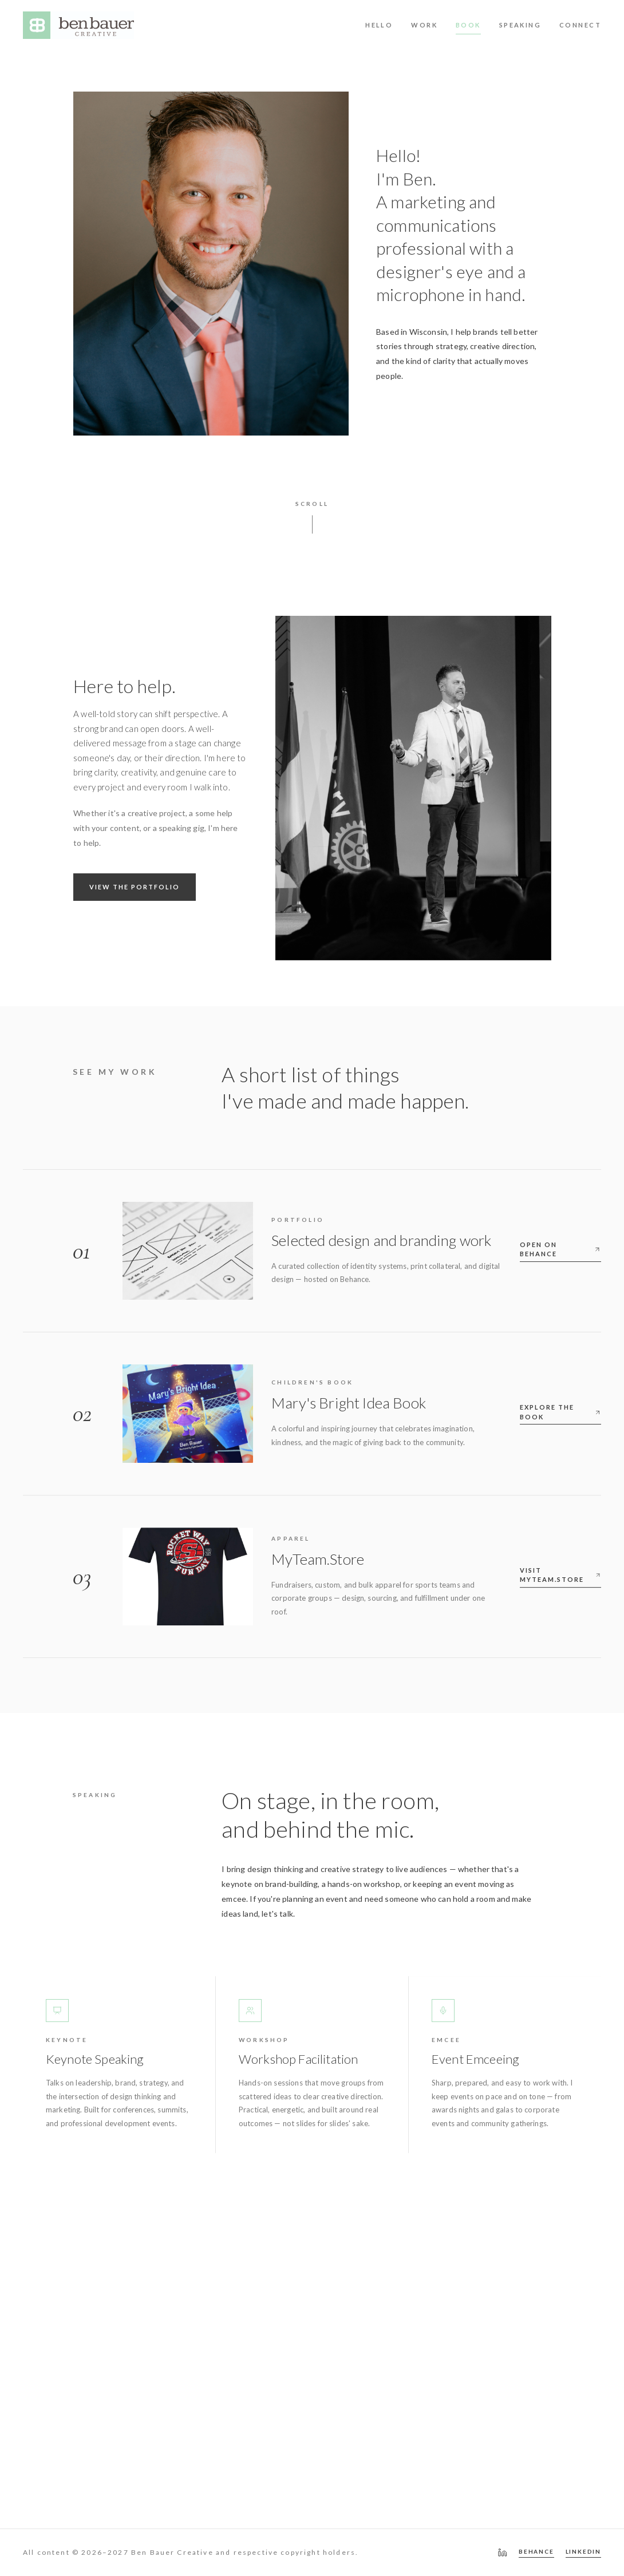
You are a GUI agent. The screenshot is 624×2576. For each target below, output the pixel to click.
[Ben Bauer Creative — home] (78, 25)
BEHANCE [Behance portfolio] (536, 2551)
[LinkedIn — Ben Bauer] (502, 2552)
